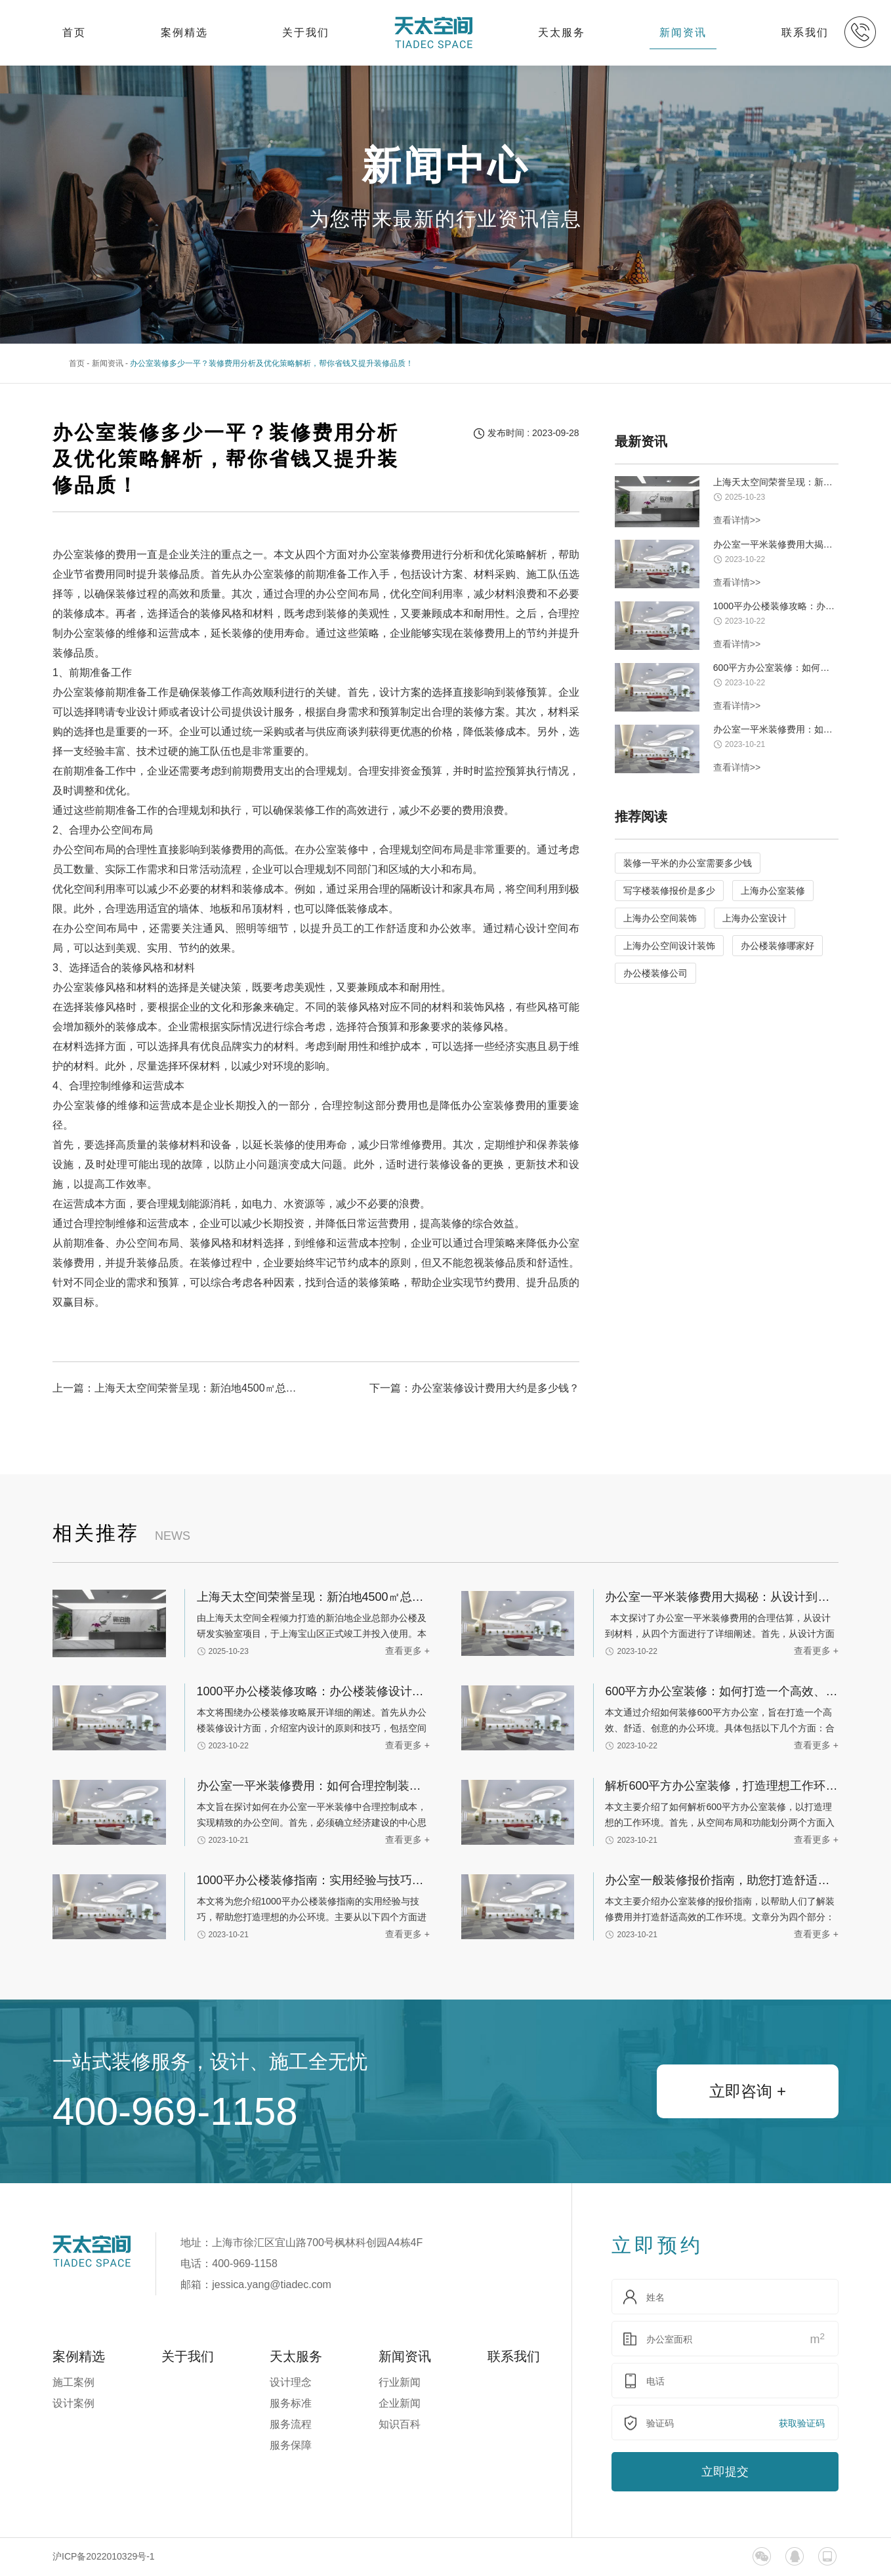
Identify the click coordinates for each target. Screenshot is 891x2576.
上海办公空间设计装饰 (669, 945)
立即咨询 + (747, 2091)
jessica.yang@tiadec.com (271, 2284)
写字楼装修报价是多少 (669, 890)
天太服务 (561, 32)
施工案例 (73, 2382)
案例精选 (184, 32)
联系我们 (805, 32)
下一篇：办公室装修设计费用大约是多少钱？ (474, 1388)
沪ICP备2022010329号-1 (103, 2556)
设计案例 (73, 2403)
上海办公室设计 (754, 918)
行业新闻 (400, 2382)
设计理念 (291, 2382)
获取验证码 (802, 2423)
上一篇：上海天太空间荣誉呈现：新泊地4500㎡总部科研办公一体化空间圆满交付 (178, 1388)
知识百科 (400, 2424)
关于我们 (305, 32)
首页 (74, 32)
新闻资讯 (683, 32)
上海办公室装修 (773, 890)
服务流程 (291, 2424)
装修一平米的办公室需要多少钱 (687, 863)
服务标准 (291, 2403)
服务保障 (291, 2445)
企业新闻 (400, 2403)
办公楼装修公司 (655, 973)
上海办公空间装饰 (660, 918)
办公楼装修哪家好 (777, 945)
